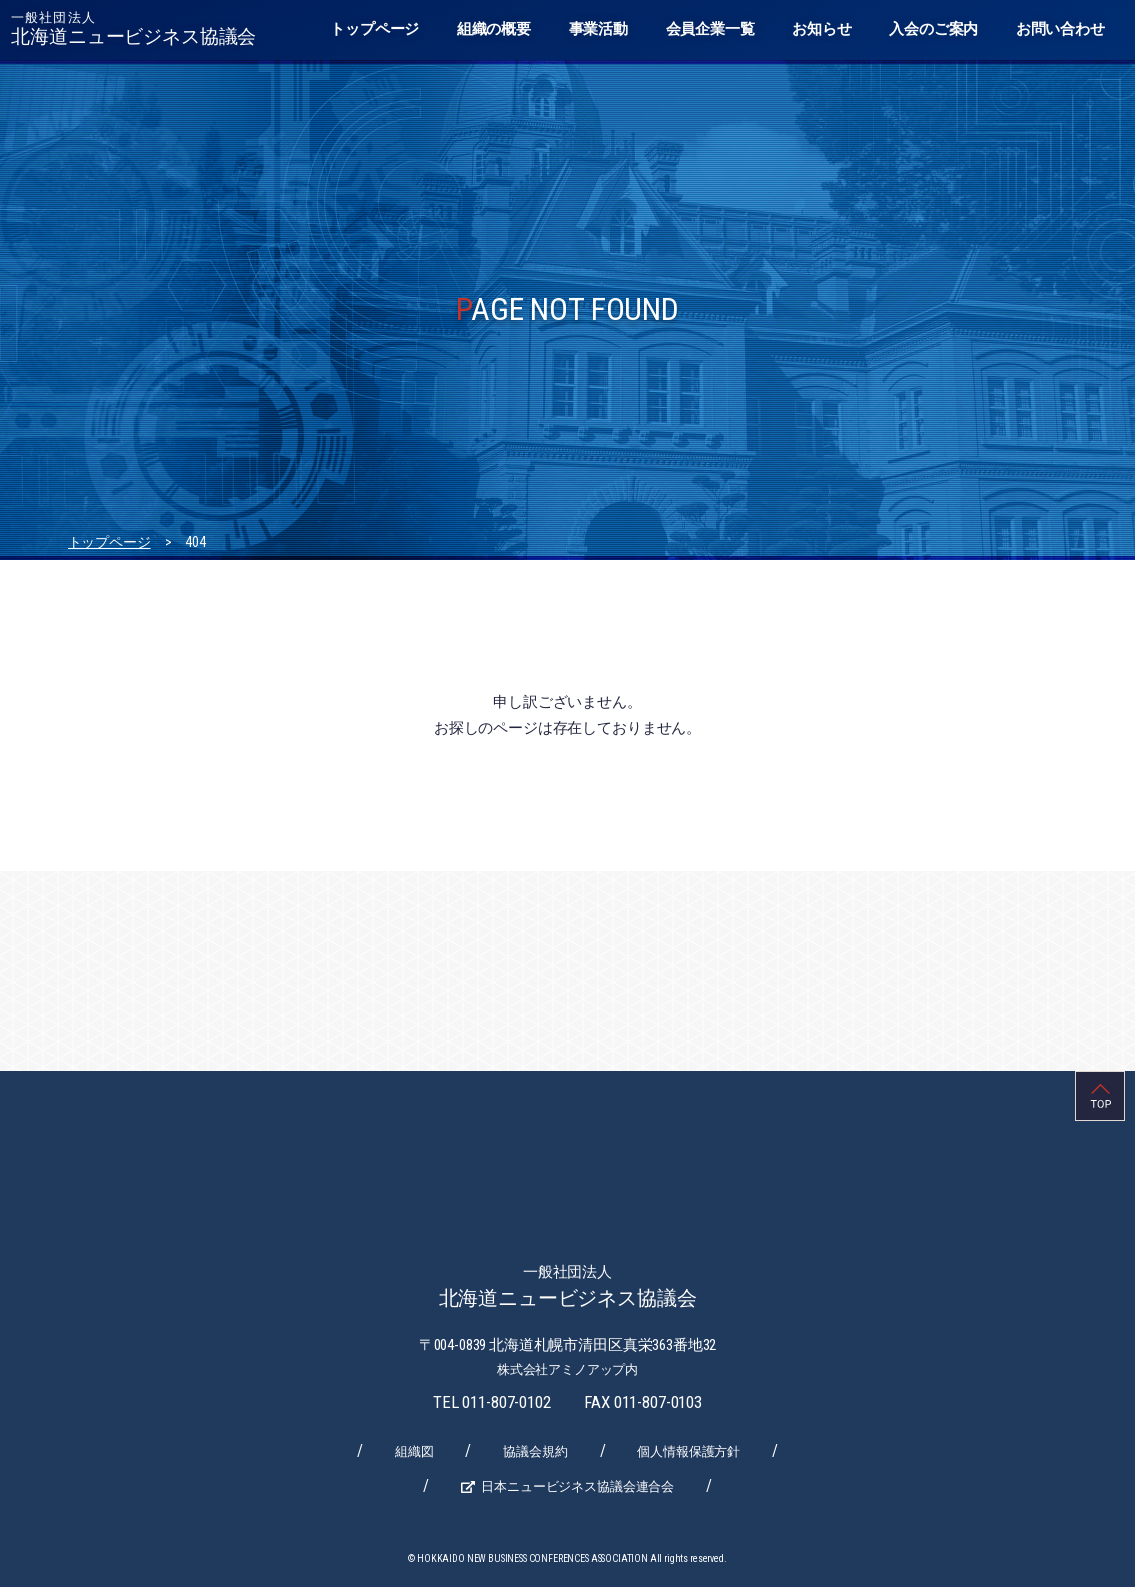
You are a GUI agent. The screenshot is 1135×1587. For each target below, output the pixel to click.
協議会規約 (535, 1451)
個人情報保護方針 (688, 1451)
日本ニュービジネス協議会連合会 (577, 1486)
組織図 (414, 1451)
